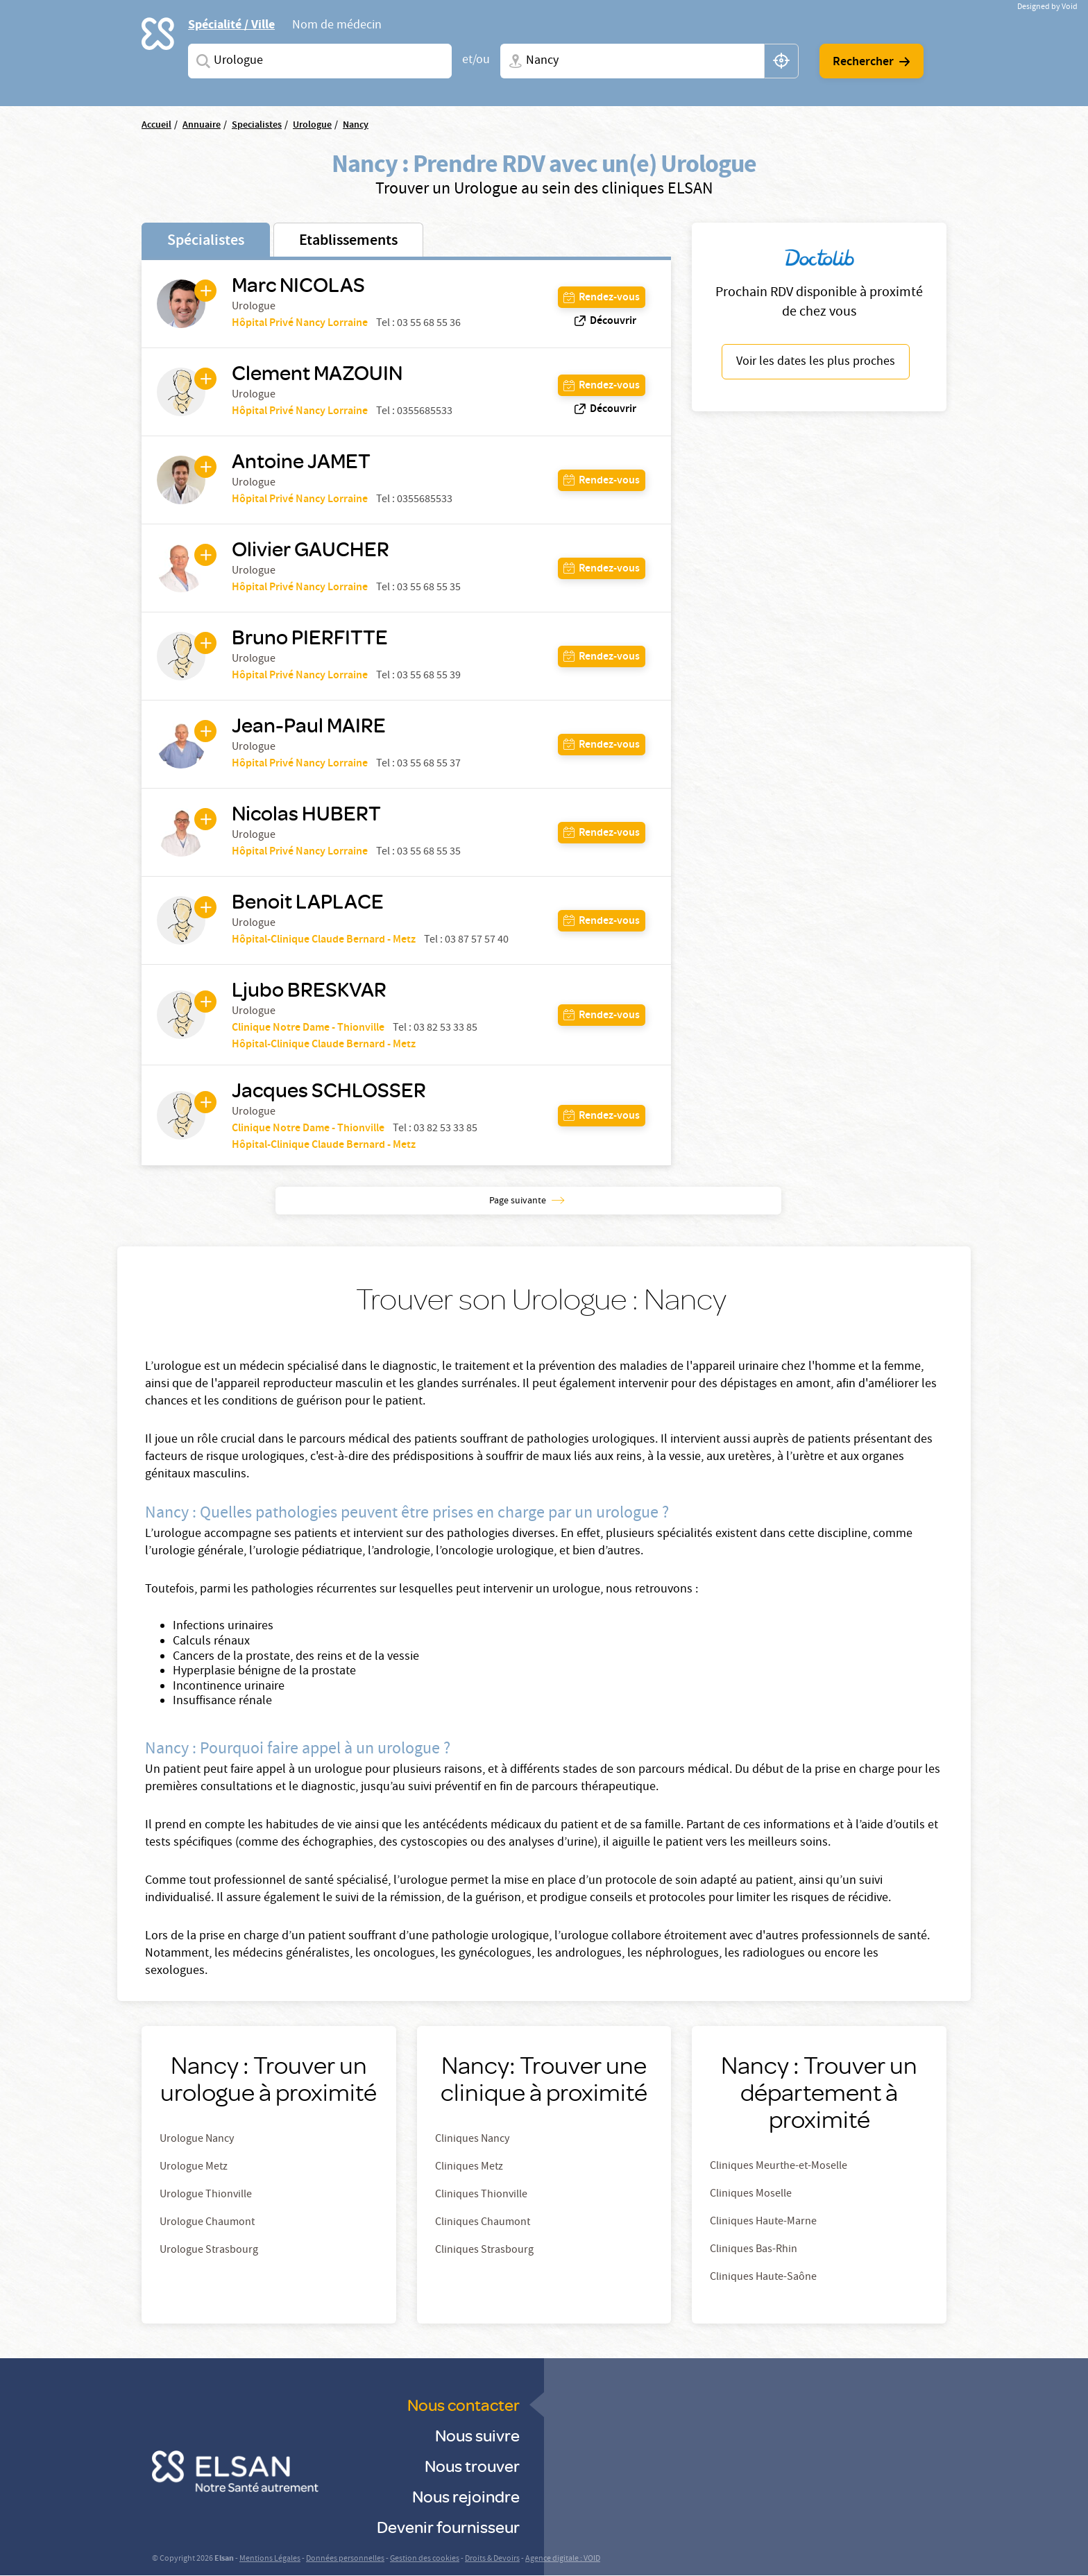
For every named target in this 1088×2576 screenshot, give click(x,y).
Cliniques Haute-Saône (763, 2277)
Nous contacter (463, 2404)
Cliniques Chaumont (482, 2223)
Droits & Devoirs (492, 2559)
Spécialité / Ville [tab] (231, 25)
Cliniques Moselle (751, 2194)
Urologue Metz (194, 2167)
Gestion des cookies (424, 2559)
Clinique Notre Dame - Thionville (308, 1028)
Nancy (355, 125)
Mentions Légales (269, 2559)
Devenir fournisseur (448, 2526)
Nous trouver (472, 2465)
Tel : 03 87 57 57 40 (466, 940)
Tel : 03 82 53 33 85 (435, 1028)
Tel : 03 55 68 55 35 (418, 588)
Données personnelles (345, 2559)
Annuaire (201, 125)
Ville (512, 61)
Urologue (312, 125)
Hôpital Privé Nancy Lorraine (300, 323)
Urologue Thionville (206, 2195)
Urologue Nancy (197, 2139)
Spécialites (200, 61)
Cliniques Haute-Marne (763, 2222)
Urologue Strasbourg (209, 2250)
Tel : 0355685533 (414, 412)
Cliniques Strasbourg (484, 2250)
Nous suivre (477, 2435)
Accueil (156, 125)
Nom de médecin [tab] (337, 26)
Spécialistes (205, 241)
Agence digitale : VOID (562, 2559)
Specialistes (257, 125)
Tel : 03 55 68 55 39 (418, 676)
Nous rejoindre (466, 2496)
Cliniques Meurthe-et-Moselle (778, 2166)
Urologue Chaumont (207, 2223)
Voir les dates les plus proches (815, 362)
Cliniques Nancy (472, 2139)
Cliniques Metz (469, 2167)
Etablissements (348, 241)
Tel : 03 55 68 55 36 (418, 324)
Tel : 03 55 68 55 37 (418, 764)
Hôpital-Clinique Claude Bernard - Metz (324, 940)
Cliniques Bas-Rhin (753, 2250)
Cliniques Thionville (481, 2195)
